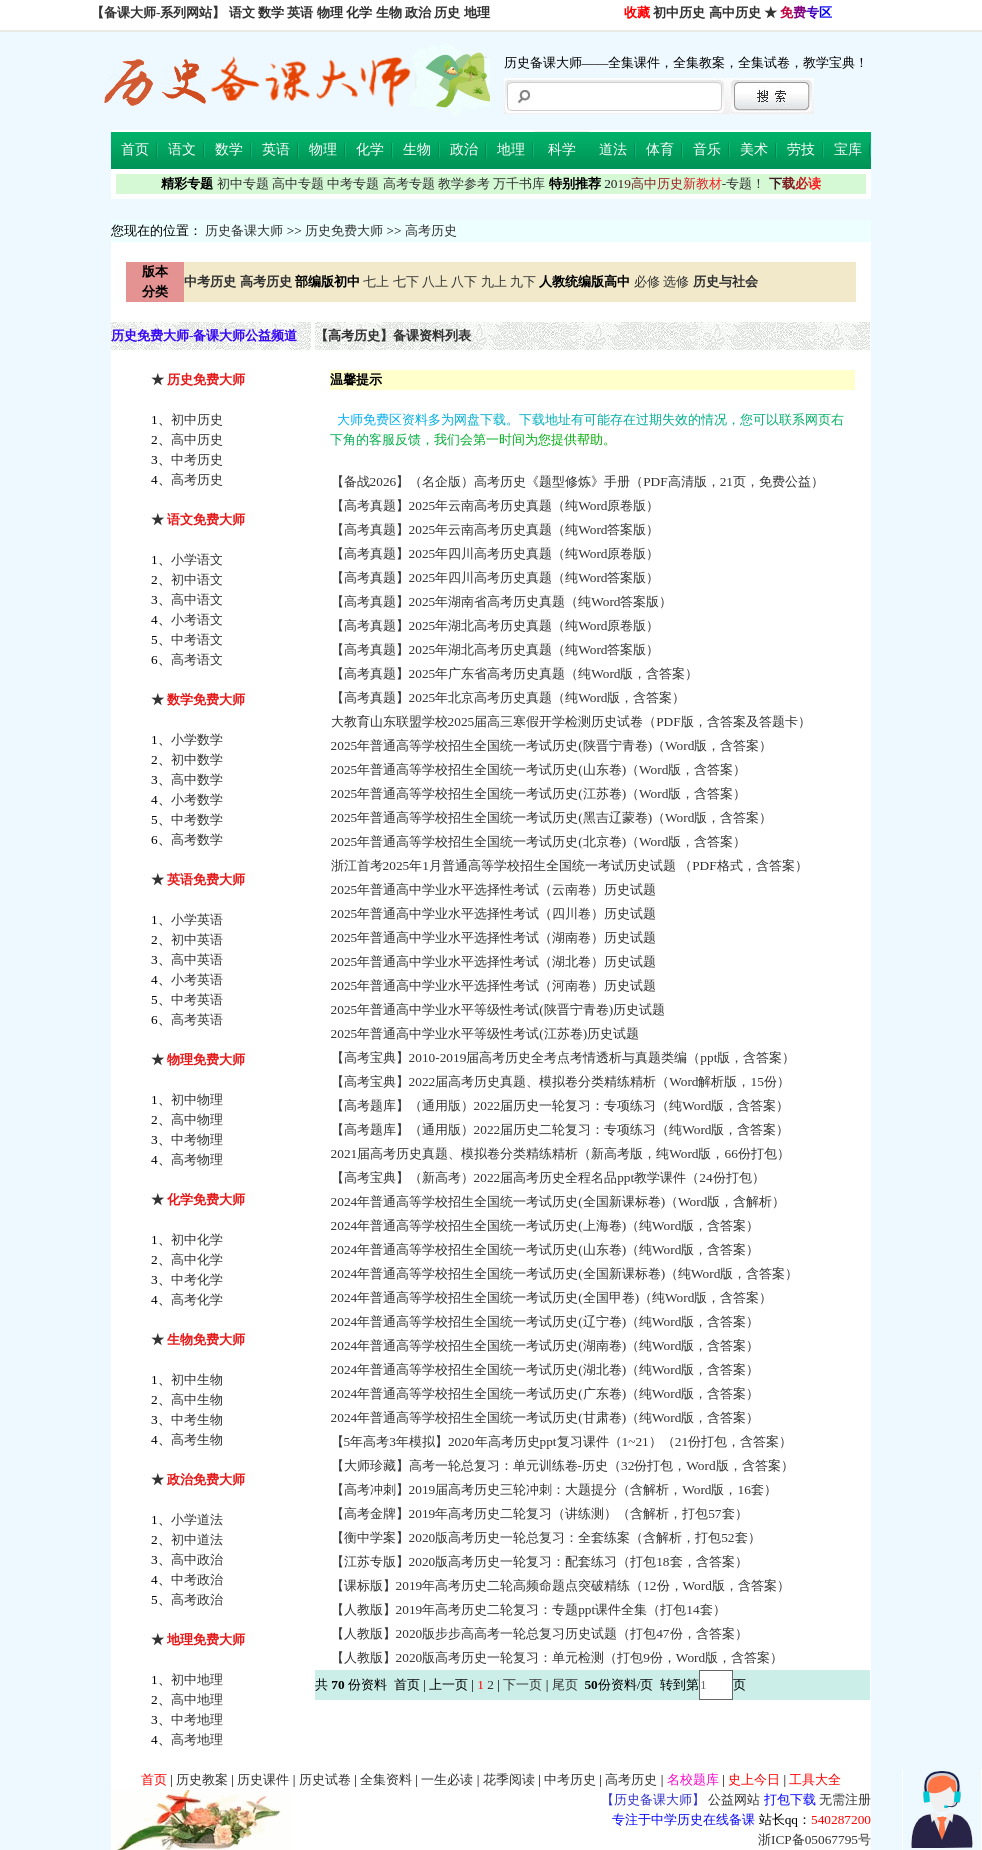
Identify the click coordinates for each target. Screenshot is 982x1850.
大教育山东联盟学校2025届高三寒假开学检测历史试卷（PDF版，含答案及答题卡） (572, 721)
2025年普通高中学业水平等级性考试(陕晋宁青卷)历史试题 (500, 1009)
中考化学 (197, 1279)
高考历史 (431, 230)
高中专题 (298, 183)
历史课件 (263, 1779)
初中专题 (243, 183)
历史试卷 (325, 1779)
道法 (613, 149)
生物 (389, 12)
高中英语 (197, 959)
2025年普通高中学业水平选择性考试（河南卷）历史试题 (495, 985)
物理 (330, 12)
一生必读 (447, 1779)
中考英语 (197, 999)
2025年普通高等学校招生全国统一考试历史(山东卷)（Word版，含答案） (540, 769)
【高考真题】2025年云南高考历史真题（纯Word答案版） (497, 529)
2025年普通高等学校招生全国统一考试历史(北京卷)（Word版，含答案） (540, 841)
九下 (523, 281)
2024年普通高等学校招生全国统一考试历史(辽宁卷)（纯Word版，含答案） (547, 1321)
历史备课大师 (244, 230)
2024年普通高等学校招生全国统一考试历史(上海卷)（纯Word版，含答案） (547, 1225)
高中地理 (197, 1699)
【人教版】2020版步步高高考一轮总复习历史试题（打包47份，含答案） (541, 1633)
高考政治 (197, 1599)
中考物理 (197, 1139)
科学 (562, 149)
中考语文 (197, 639)
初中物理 (197, 1099)
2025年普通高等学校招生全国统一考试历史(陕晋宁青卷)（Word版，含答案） (553, 745)
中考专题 (353, 183)
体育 (660, 149)
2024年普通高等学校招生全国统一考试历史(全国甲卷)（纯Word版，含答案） (553, 1297)
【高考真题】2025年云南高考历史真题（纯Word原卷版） (497, 505)
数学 (271, 12)
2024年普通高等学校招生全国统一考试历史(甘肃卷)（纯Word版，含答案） (547, 1417)
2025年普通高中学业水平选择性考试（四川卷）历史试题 (495, 913)
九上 (494, 281)
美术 (754, 149)
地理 (477, 12)
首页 (135, 149)
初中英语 (197, 939)
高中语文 (197, 599)
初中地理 (197, 1679)
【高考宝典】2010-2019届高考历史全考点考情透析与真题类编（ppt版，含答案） (565, 1057)
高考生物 (197, 1439)
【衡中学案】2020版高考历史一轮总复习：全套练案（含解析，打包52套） (547, 1537)
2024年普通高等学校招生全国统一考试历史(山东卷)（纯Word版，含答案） (547, 1249)
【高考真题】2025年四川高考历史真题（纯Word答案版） (497, 577)
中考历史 (197, 459)
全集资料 (386, 1779)
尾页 (566, 1684)
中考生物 (197, 1419)
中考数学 (197, 819)
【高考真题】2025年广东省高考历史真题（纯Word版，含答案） (516, 673)
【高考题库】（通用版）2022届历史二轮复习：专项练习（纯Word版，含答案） (562, 1129)
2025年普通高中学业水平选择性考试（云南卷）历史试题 (495, 889)
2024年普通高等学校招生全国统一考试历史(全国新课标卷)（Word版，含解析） (560, 1201)
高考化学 (197, 1299)
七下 (406, 281)
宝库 (848, 149)
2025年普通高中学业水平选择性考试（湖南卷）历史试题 (495, 937)
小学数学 (197, 739)
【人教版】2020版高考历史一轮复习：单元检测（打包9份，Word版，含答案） (559, 1657)
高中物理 (197, 1119)
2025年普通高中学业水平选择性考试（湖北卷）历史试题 (495, 961)
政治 (418, 12)
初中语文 (197, 579)
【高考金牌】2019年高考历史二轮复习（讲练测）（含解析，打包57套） (541, 1513)
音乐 (707, 149)
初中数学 (197, 759)
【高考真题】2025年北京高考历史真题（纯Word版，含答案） (510, 697)
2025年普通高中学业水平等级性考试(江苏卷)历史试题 (487, 1033)
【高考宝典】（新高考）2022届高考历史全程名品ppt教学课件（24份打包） (549, 1177)
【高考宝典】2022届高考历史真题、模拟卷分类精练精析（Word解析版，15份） (562, 1081)
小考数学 (197, 799)
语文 (242, 12)
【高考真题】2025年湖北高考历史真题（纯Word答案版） (497, 649)
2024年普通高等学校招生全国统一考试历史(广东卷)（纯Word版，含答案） (547, 1393)
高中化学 (197, 1259)
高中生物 (197, 1399)
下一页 (522, 1684)
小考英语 (197, 979)
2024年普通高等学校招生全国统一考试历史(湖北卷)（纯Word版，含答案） (547, 1369)
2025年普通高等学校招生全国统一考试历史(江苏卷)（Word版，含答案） (540, 793)
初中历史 (679, 12)
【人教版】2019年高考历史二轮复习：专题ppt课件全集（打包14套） (530, 1609)
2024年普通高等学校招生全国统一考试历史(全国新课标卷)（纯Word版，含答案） (566, 1273)
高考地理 (197, 1739)
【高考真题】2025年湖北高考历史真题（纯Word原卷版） (497, 625)
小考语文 (197, 619)
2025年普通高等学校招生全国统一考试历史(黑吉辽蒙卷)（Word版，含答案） (553, 817)
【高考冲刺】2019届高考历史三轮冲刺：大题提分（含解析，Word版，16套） (556, 1489)
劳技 (801, 149)
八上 (435, 281)
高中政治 (197, 1559)
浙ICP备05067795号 (814, 1839)
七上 (376, 281)
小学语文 (197, 559)
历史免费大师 (344, 230)
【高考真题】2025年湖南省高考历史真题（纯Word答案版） (503, 601)
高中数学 (197, 779)
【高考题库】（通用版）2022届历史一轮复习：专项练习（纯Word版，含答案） (562, 1105)
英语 (300, 12)
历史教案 (202, 1779)
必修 (647, 281)
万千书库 (519, 183)
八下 (464, 281)
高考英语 (197, 1019)
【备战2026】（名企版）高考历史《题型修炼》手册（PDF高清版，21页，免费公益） (579, 481)
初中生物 (197, 1379)
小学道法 (197, 1519)
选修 (676, 281)
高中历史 (735, 12)
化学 (359, 12)
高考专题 (409, 183)
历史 (447, 12)
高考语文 (197, 659)
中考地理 (197, 1719)
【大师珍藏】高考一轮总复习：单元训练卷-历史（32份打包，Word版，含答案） (564, 1465)
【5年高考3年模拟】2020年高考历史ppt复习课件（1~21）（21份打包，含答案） (563, 1441)
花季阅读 (509, 1779)
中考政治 (197, 1579)
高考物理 (197, 1159)
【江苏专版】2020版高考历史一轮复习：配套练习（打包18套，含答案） (541, 1561)
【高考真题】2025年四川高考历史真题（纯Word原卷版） (497, 553)
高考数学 (197, 839)
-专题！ (684, 183)
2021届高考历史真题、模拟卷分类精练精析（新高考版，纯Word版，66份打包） (562, 1153)
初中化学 (197, 1239)
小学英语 (197, 919)
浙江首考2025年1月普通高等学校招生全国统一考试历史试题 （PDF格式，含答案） (571, 865)
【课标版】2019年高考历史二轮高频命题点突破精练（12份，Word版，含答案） (562, 1585)
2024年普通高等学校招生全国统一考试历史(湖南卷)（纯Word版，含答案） (547, 1345)
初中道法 (197, 1539)
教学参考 (464, 183)
